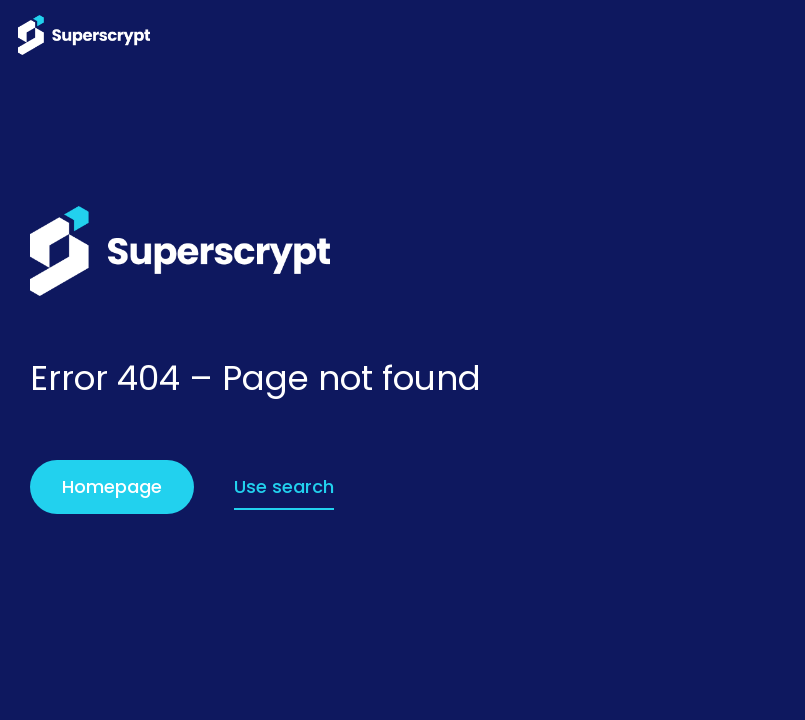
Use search (284, 486)
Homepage (112, 486)
